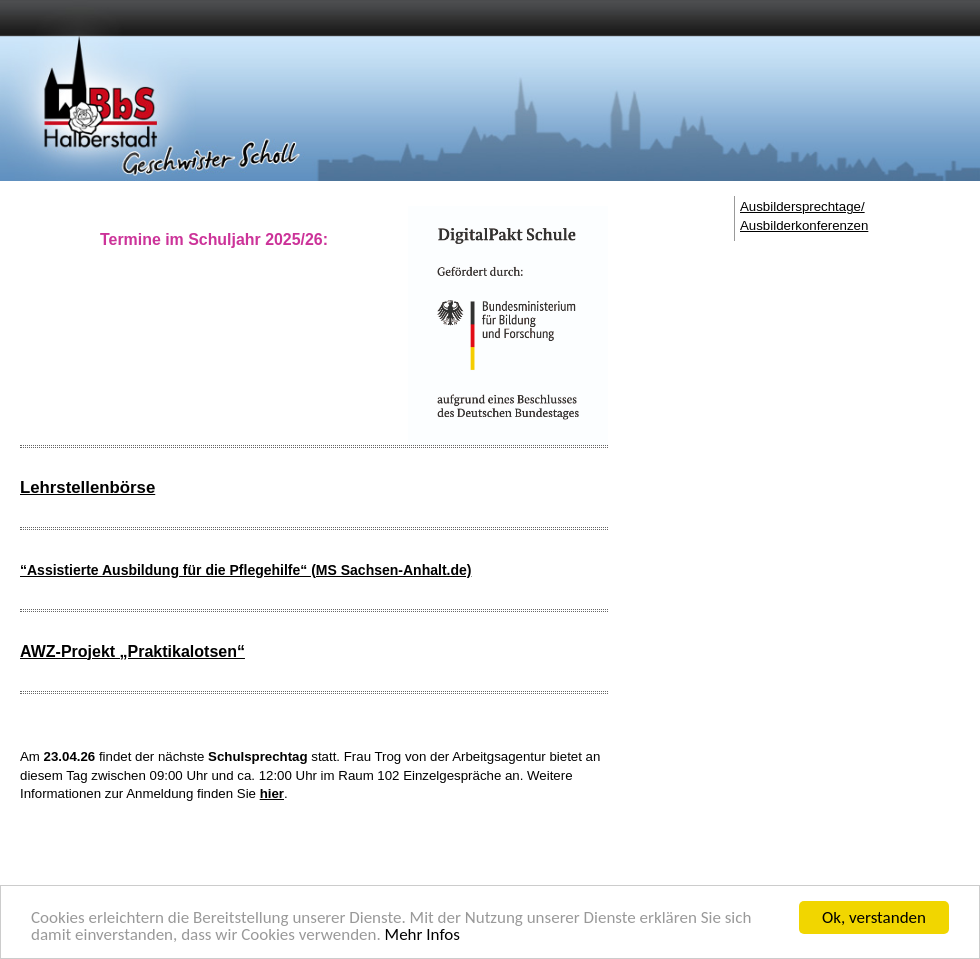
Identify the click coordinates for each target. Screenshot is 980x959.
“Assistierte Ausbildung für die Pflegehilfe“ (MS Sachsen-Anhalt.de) (245, 570)
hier (272, 793)
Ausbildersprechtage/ (802, 206)
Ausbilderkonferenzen (804, 225)
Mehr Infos (422, 938)
